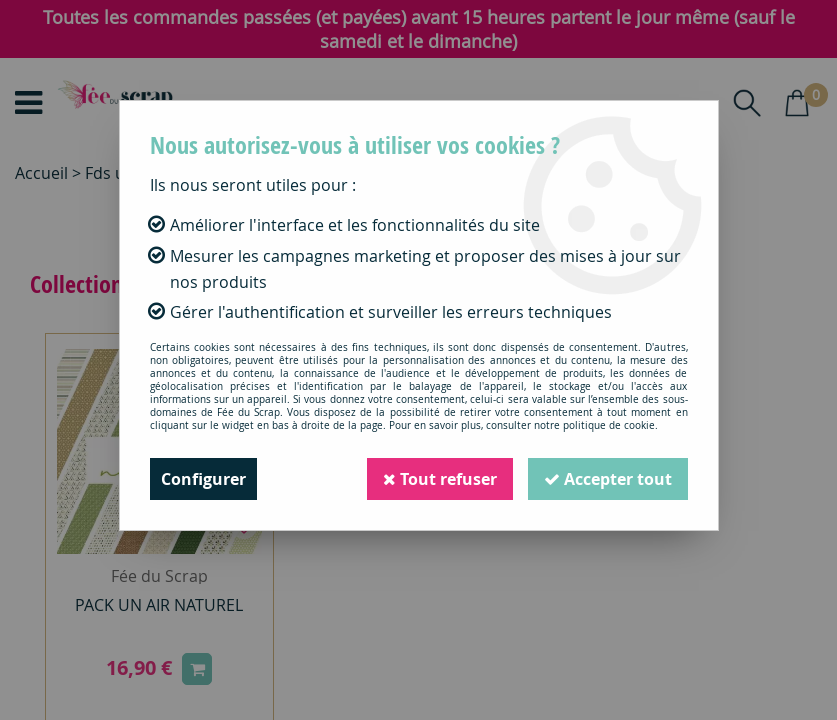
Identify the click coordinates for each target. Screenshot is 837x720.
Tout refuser (440, 479)
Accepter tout (608, 479)
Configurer (203, 479)
